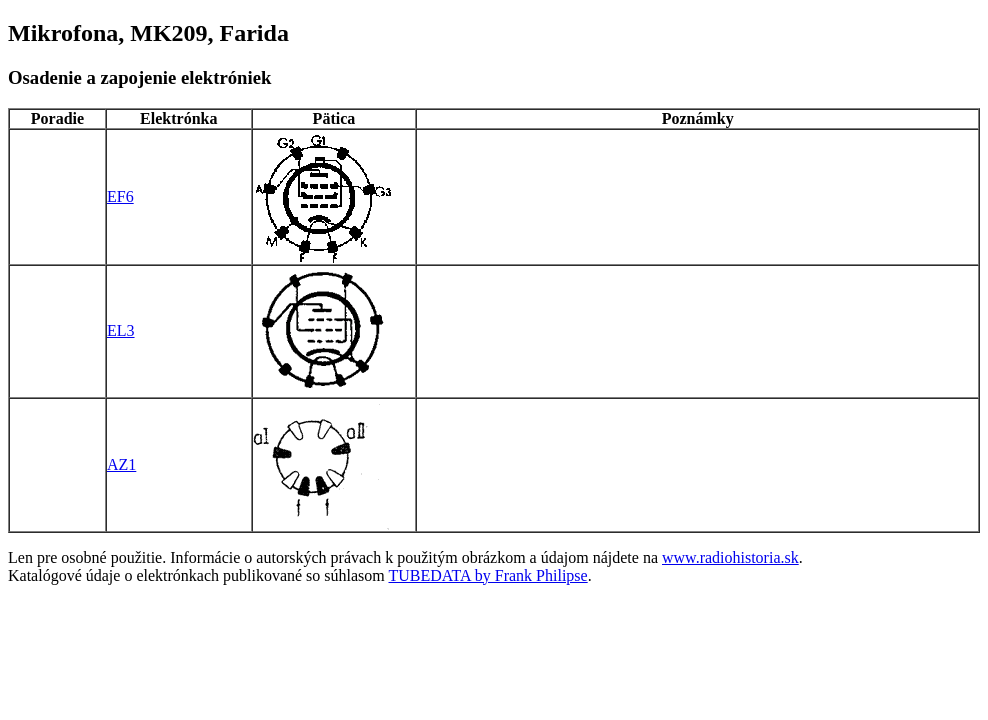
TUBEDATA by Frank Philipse (488, 575)
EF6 (120, 196)
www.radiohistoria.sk (730, 557)
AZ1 (121, 464)
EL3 (121, 330)
